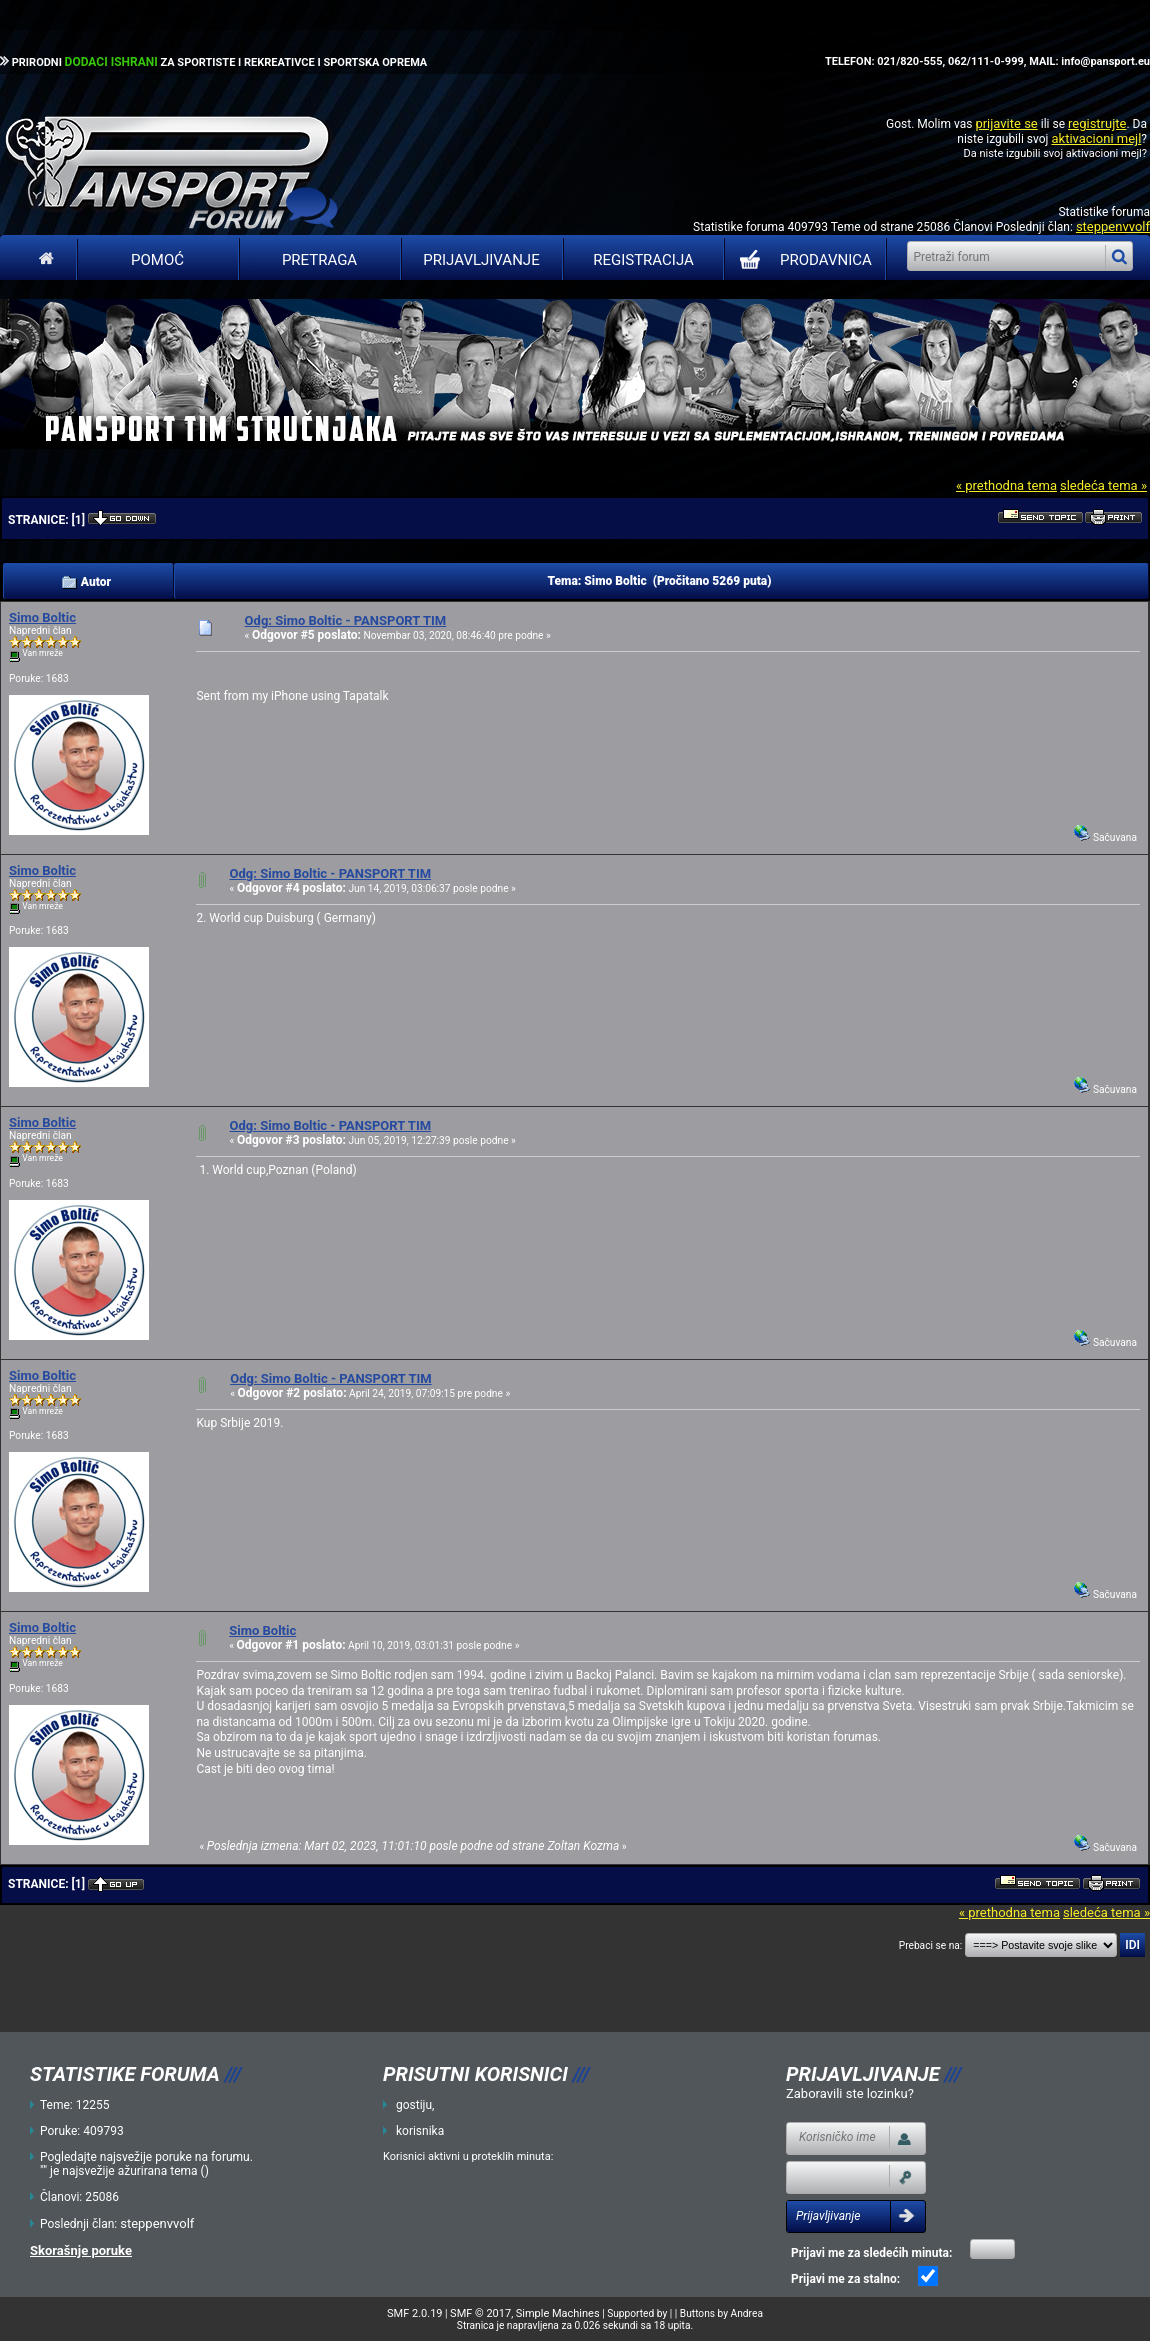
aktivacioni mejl (1096, 138)
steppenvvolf (1113, 226)
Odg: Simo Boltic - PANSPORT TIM (346, 620)
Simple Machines (558, 2313)
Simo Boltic (42, 617)
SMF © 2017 (480, 2313)
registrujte (1097, 123)
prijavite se (1006, 123)
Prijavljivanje (481, 260)
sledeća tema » (1103, 485)
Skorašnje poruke (81, 2250)
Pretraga (319, 260)
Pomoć (157, 260)
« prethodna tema (1006, 485)
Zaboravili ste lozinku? (850, 2093)
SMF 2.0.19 (414, 2313)
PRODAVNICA (801, 260)
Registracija (643, 260)
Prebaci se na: (931, 1945)
